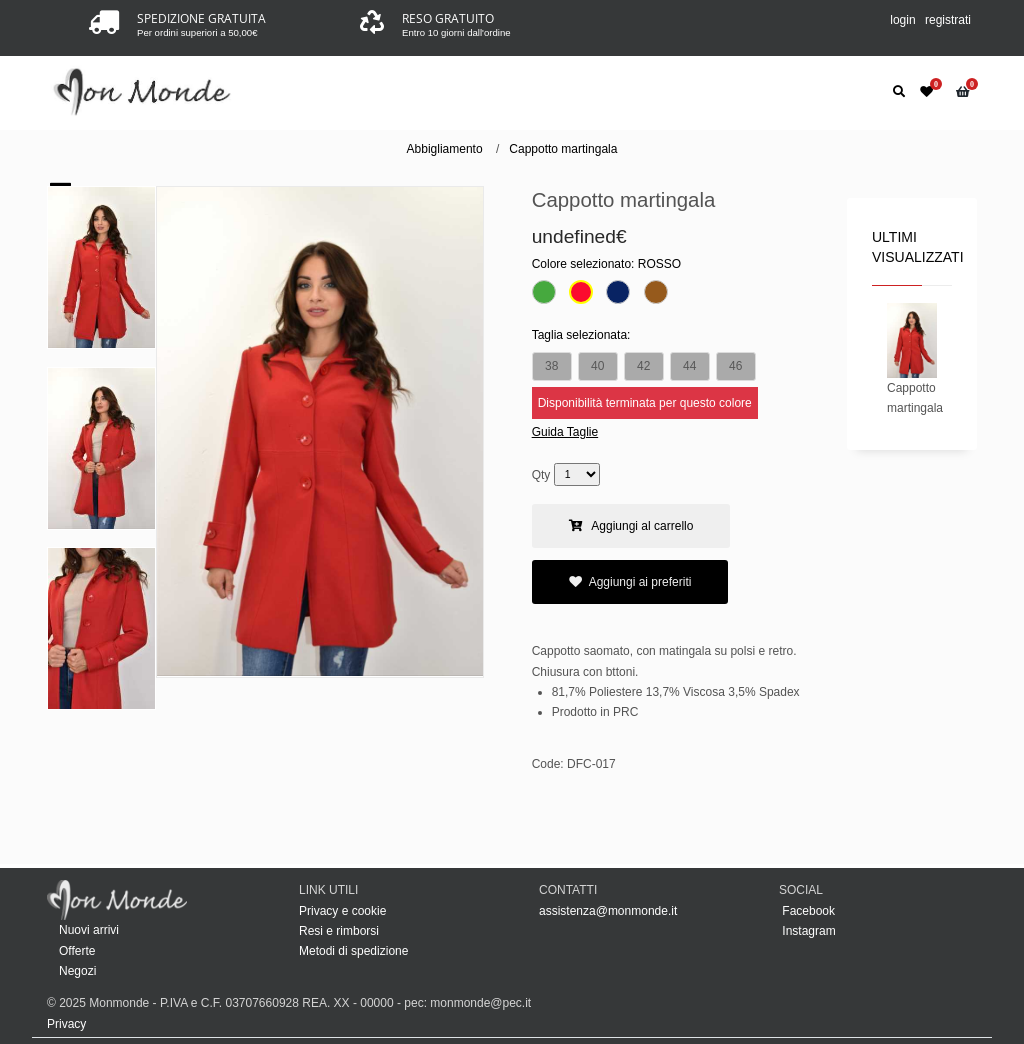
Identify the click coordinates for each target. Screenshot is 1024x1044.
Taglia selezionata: (581, 335)
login (902, 20)
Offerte (77, 951)
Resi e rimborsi (339, 931)
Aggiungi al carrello (631, 526)
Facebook (807, 911)
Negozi (77, 971)
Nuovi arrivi (89, 930)
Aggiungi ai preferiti (630, 582)
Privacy (66, 1024)
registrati (948, 20)
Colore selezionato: (606, 264)
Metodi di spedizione (353, 951)
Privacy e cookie (342, 911)
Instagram (807, 931)
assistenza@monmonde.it (608, 911)
